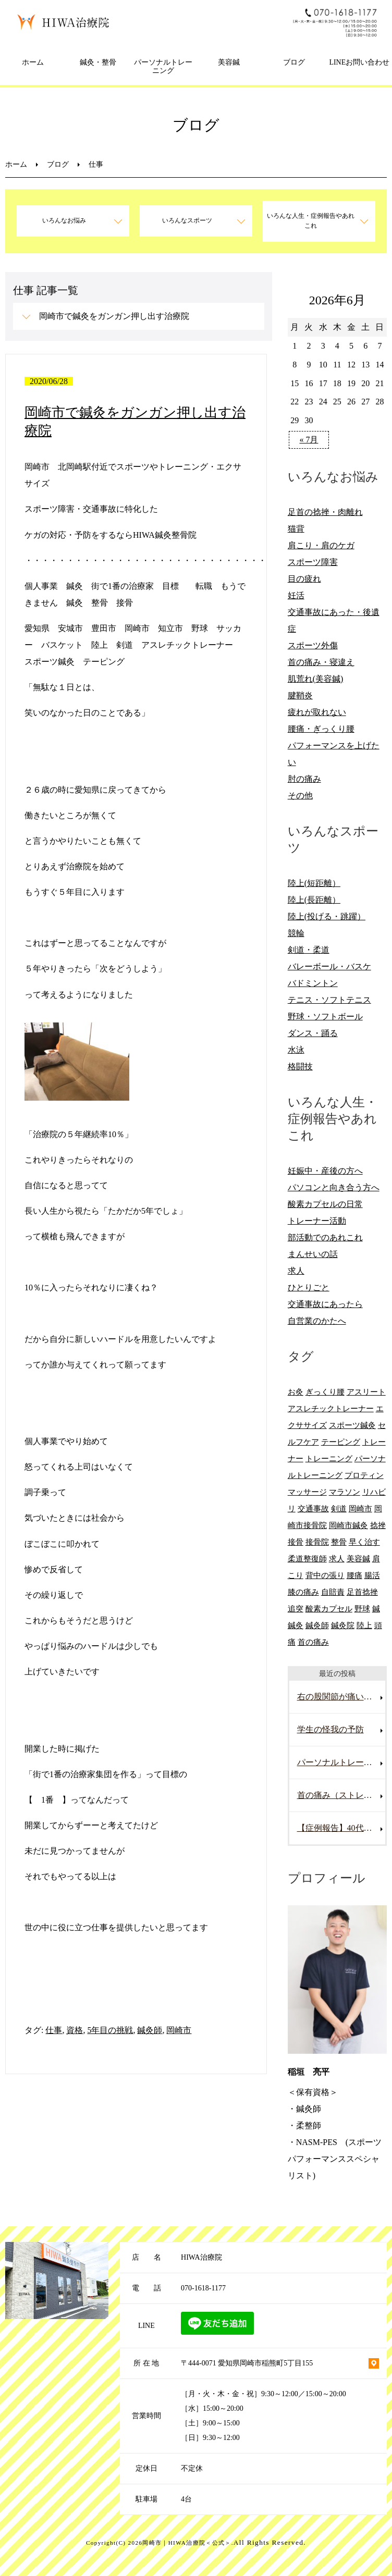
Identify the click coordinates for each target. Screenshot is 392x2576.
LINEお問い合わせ (359, 62)
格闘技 (300, 1066)
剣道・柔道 (308, 949)
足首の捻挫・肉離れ (325, 512)
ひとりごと (308, 1287)
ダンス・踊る (313, 1033)
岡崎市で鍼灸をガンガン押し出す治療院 (114, 316)
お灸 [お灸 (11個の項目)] (295, 1391)
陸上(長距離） (314, 899)
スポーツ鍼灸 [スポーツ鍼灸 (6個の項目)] (352, 1425)
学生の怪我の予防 (330, 1729)
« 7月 (308, 439)
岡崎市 (178, 2030)
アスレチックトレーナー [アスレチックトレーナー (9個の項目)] (331, 1408)
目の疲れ (304, 578)
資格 (74, 2030)
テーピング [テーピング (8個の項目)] (340, 1441)
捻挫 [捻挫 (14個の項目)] (378, 1525)
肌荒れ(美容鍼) (316, 678)
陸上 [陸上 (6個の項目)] (364, 1625)
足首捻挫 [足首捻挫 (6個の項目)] (362, 1591)
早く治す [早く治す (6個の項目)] (364, 1541)
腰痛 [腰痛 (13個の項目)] (354, 1575)
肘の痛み (304, 778)
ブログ (294, 62)
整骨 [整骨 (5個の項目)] (339, 1541)
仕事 (53, 2030)
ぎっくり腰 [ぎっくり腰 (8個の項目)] (325, 1391)
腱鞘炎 (300, 695)
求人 (296, 1270)
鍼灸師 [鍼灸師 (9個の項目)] (317, 1625)
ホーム (33, 62)
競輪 (296, 933)
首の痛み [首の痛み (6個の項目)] (313, 1641)
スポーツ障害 (313, 562)
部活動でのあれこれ (325, 1237)
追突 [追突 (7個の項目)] (295, 1608)
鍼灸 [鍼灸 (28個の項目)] (295, 1625)
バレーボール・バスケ (329, 966)
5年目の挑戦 (110, 2030)
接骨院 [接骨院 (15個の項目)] (317, 1541)
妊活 (296, 595)
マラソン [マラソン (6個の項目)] (344, 1491)
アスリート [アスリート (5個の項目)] (366, 1391)
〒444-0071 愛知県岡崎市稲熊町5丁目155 (247, 2363)
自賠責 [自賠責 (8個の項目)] (333, 1591)
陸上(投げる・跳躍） (326, 916)
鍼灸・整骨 (98, 62)
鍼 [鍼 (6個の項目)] (376, 1608)
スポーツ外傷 (313, 645)
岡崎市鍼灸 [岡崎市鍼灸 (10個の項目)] (348, 1525)
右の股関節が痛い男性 (339, 1696)
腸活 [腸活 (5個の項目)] (372, 1575)
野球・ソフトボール (325, 1016)
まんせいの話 (313, 1254)
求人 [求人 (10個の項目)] (337, 1558)
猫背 (296, 528)
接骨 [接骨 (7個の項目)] (295, 1541)
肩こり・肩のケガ (321, 545)
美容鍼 (229, 62)
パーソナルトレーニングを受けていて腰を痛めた (341, 1762)
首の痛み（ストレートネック (341, 1795)
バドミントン (313, 983)
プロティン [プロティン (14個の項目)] (364, 1475)
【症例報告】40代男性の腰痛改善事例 (341, 1827)
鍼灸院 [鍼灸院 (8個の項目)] (342, 1625)
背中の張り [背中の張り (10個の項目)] (325, 1575)
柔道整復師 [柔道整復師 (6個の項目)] (307, 1558)
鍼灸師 (149, 2030)
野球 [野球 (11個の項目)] (362, 1608)
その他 (300, 795)
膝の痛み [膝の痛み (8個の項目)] (303, 1591)
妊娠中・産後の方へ (325, 1170)
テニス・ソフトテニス (329, 999)
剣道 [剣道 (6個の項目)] (339, 1508)
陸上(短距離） (314, 883)
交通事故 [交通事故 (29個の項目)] (313, 1508)
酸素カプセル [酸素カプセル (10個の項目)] (328, 1608)
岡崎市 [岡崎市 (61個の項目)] (360, 1508)
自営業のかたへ (317, 1320)
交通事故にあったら (325, 1304)
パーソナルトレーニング (163, 66)
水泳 (296, 1049)
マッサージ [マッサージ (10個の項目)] (307, 1491)
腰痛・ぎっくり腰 (321, 728)
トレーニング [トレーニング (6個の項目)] (328, 1458)
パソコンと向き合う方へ (333, 1187)
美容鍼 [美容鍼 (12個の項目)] (358, 1558)
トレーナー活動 (317, 1220)
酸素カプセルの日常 (325, 1204)
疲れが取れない (317, 712)
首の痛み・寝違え (321, 662)
